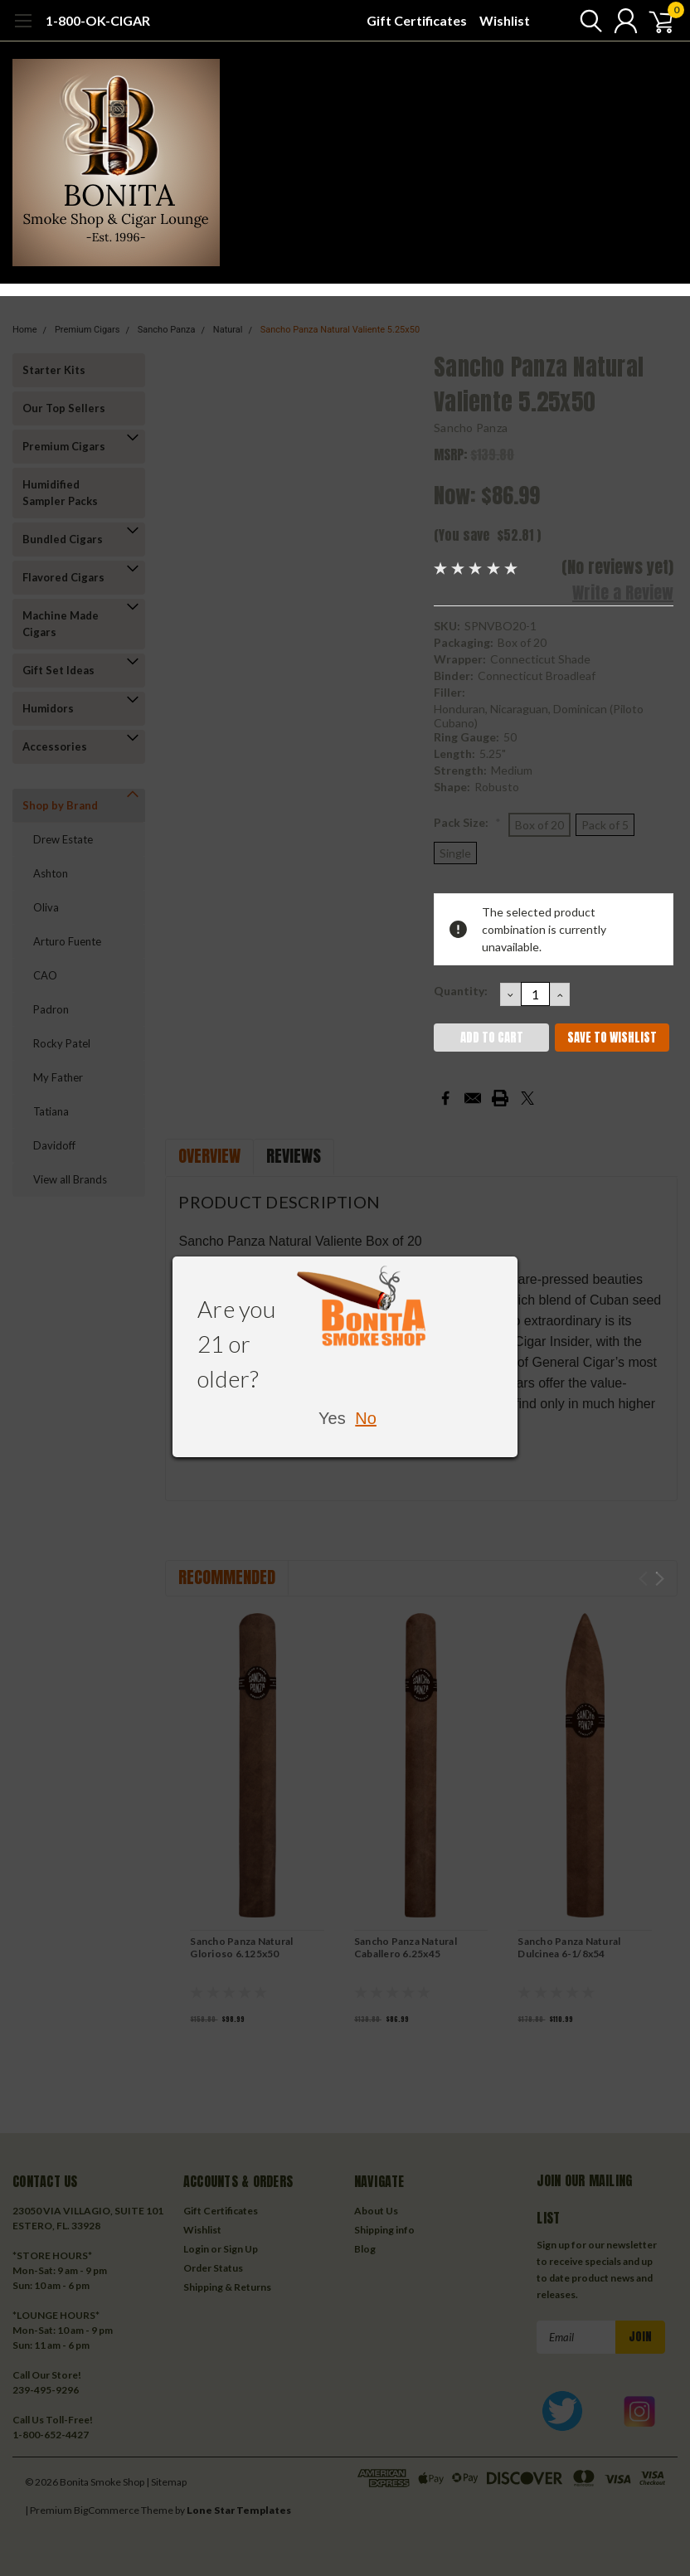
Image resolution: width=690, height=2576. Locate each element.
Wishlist (504, 20)
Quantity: (461, 991)
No (366, 1418)
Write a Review (622, 592)
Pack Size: (467, 822)
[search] (580, 20)
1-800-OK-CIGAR (98, 20)
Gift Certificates (417, 20)
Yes (332, 1418)
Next (659, 1578)
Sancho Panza (471, 427)
